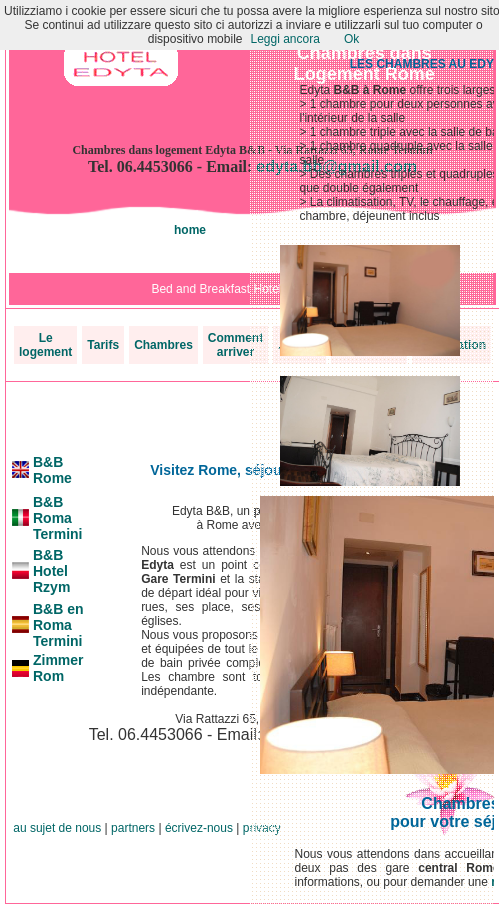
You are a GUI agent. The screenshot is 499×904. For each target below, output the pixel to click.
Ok (351, 39)
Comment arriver (235, 345)
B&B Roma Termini (58, 518)
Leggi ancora (284, 39)
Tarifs (103, 345)
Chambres (163, 345)
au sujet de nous (57, 828)
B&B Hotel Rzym (51, 571)
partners (133, 828)
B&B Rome (52, 470)
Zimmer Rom (58, 668)
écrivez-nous (199, 828)
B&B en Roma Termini (58, 625)
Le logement (45, 345)
